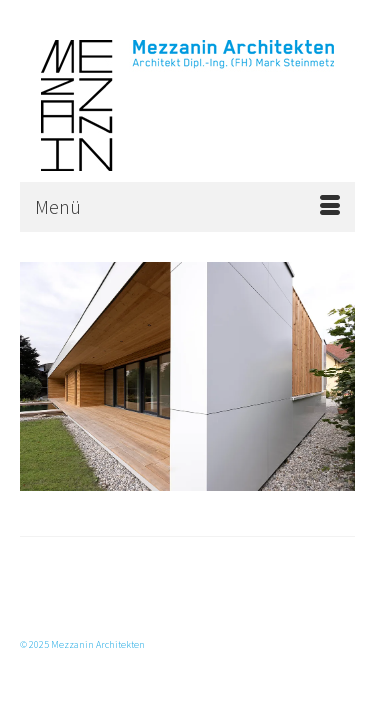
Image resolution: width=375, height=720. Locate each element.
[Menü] (187, 207)
